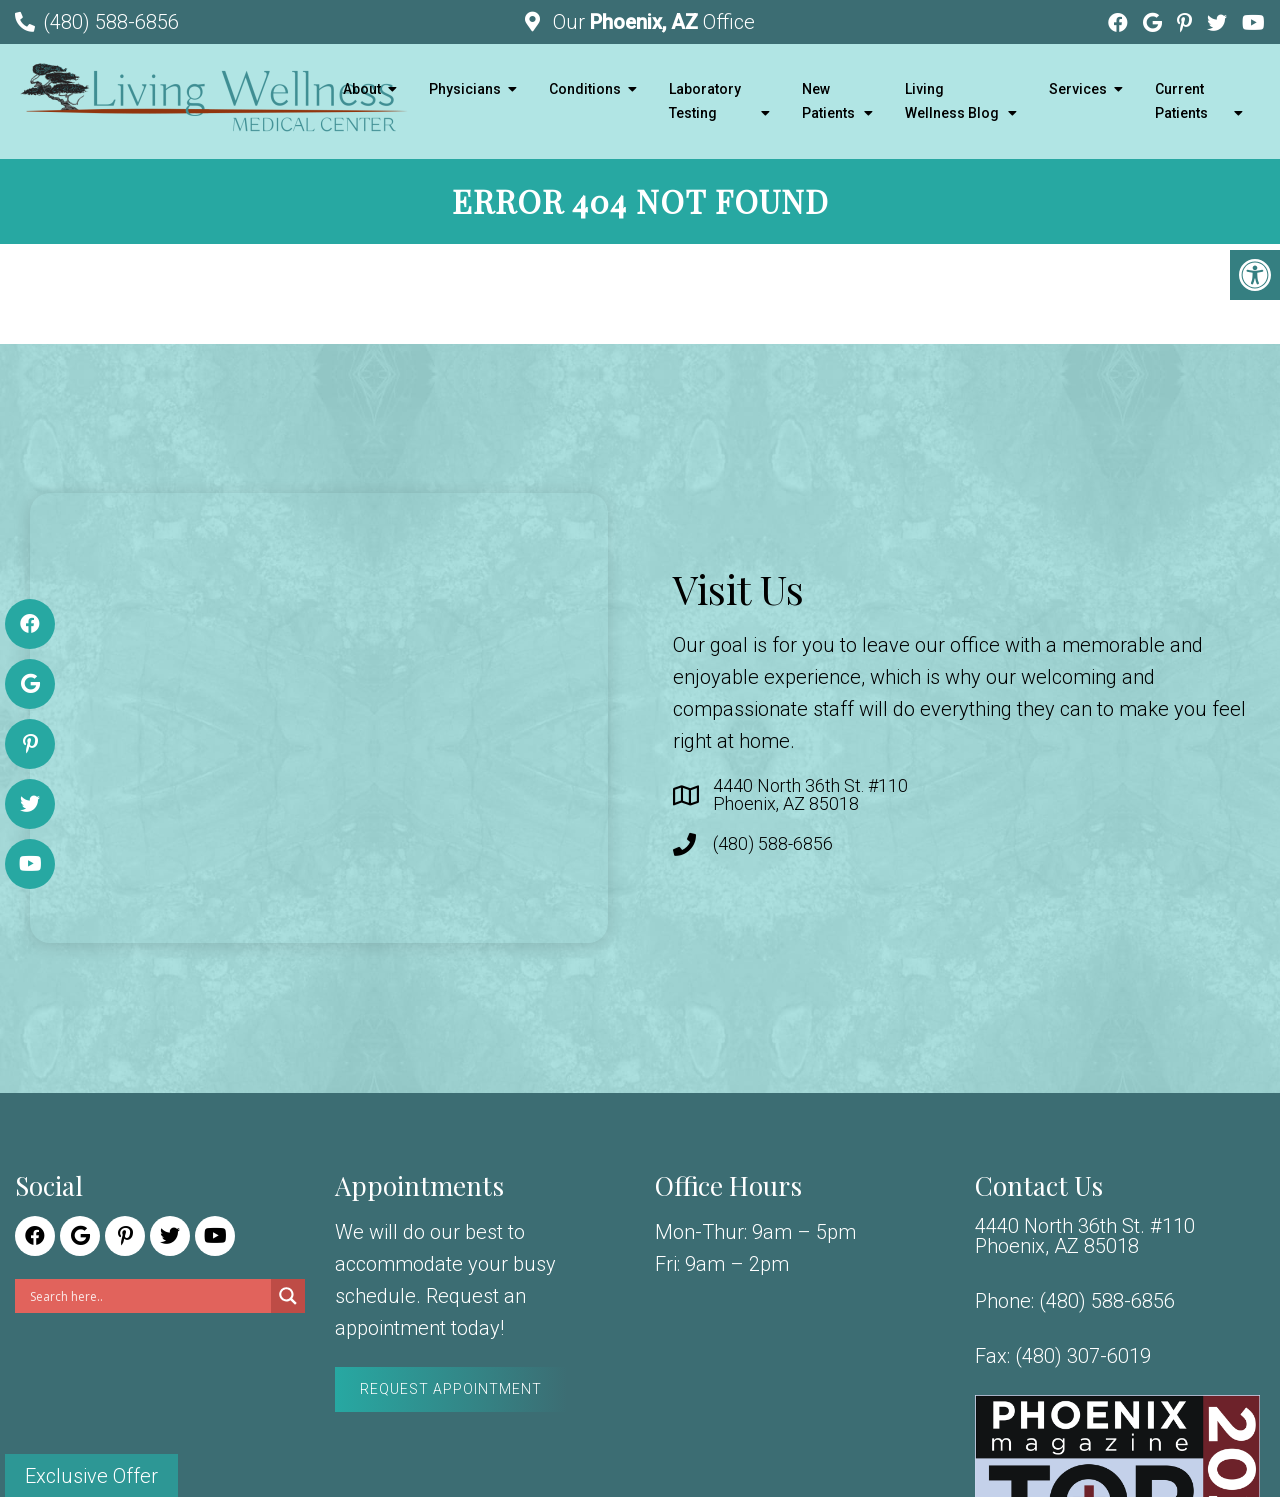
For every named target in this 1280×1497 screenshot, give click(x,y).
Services (1078, 89)
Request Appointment (451, 1389)
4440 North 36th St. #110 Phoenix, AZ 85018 (810, 795)
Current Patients (1181, 101)
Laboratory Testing (705, 101)
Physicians (465, 89)
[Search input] (148, 1296)
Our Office (651, 22)
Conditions (585, 89)
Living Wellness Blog (952, 101)
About (362, 89)
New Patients (828, 101)
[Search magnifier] (288, 1296)
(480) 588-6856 (111, 22)
